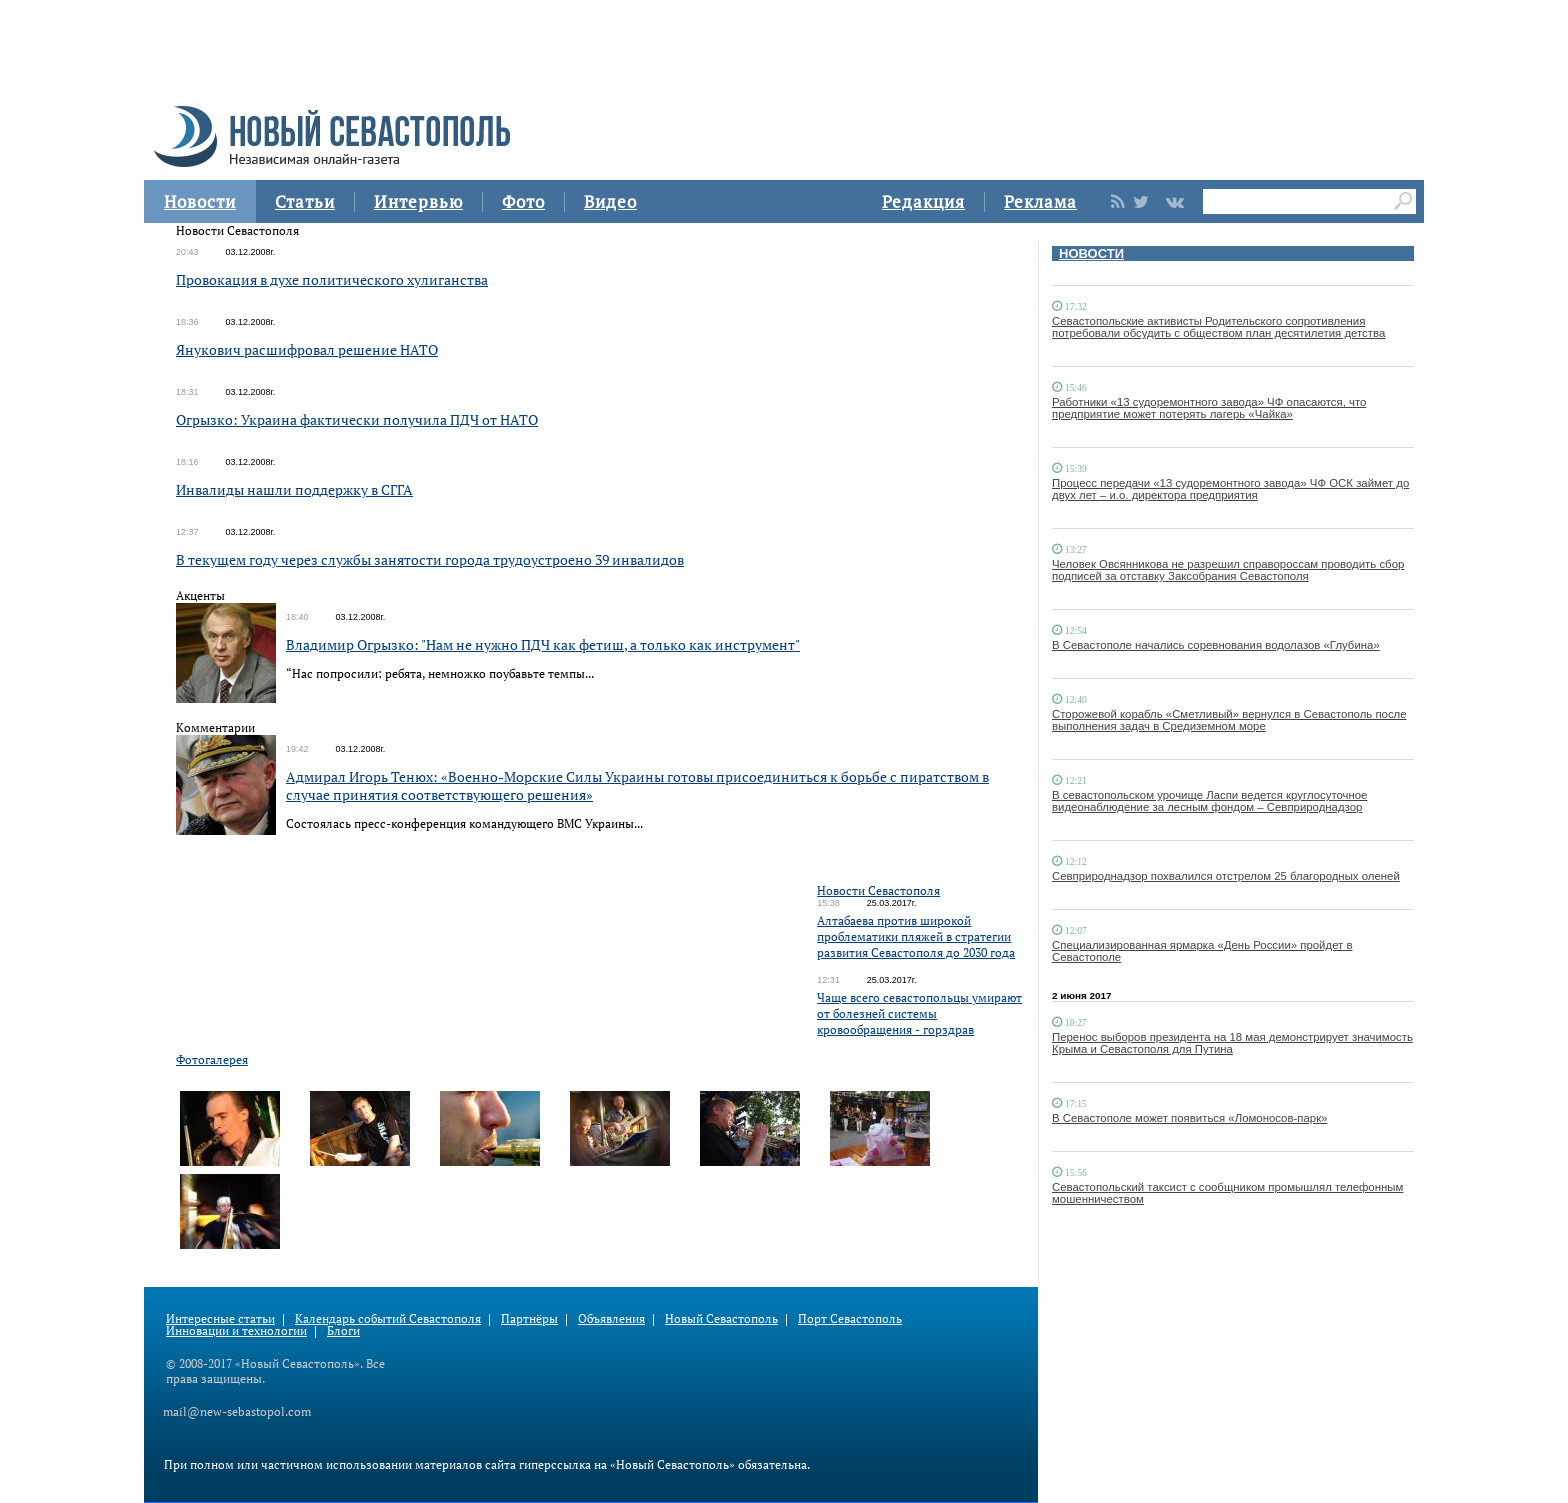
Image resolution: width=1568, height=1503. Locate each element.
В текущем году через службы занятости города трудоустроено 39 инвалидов (430, 559)
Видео (610, 201)
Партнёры (529, 1318)
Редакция (923, 201)
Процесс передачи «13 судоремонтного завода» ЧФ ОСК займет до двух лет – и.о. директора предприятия (1230, 489)
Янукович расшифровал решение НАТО (307, 349)
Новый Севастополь (721, 1318)
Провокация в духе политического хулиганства (332, 279)
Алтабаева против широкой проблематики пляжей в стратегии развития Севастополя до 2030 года (916, 936)
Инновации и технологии (236, 1330)
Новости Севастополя (878, 890)
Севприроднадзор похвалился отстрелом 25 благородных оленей (1226, 876)
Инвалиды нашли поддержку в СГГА (294, 489)
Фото (523, 201)
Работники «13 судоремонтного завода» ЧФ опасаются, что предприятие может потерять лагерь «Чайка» (1209, 408)
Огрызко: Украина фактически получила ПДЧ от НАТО (357, 419)
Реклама (1040, 201)
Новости (200, 201)
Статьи (305, 201)
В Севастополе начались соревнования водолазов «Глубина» (1216, 645)
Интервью (418, 201)
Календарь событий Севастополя (388, 1318)
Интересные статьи (220, 1318)
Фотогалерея (212, 1059)
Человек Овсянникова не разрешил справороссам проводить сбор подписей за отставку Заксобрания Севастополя (1228, 570)
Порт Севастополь (850, 1318)
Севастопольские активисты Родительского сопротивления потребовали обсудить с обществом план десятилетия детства (1218, 327)
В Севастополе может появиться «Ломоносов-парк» (1189, 1118)
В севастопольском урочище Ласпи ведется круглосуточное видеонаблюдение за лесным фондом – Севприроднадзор (1209, 801)
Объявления (611, 1318)
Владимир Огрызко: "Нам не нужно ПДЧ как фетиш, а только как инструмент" (543, 644)
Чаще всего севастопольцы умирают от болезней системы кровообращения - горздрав (919, 1013)
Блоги (343, 1330)
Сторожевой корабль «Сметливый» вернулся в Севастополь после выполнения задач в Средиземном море (1229, 720)
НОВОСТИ (1091, 253)
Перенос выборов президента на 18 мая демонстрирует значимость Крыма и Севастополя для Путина (1232, 1043)
